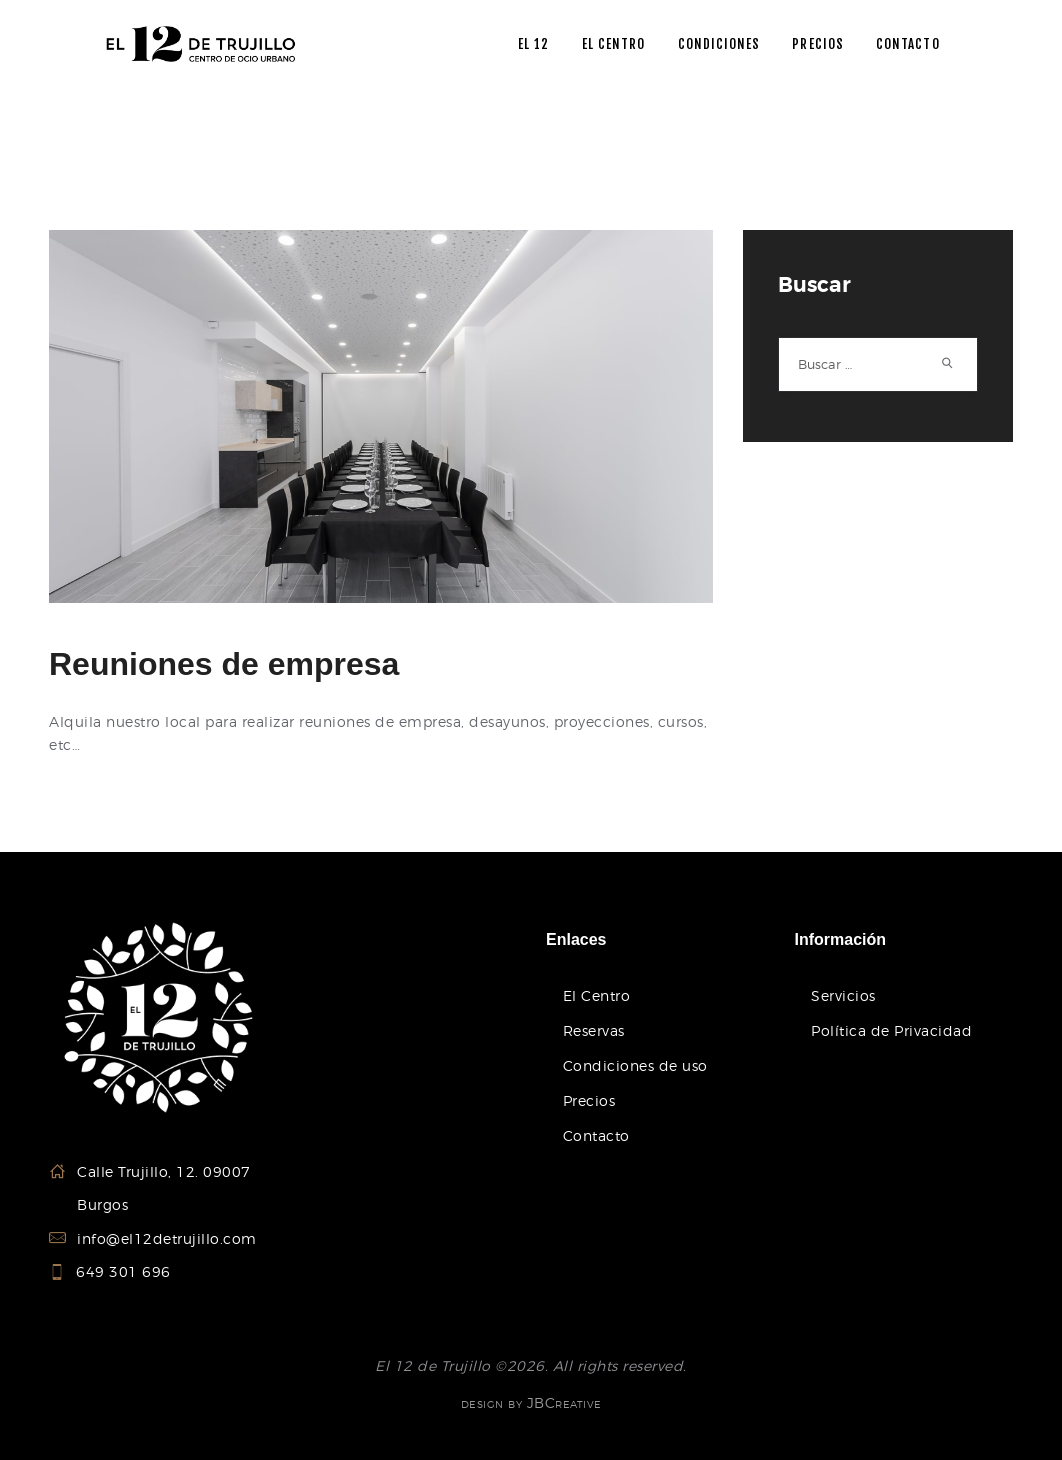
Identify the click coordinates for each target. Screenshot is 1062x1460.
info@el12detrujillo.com (167, 1238)
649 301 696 (124, 1272)
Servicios (843, 995)
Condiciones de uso (635, 1065)
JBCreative (564, 1402)
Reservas (594, 1030)
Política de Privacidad (891, 1030)
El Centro (597, 995)
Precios (589, 1100)
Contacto (596, 1135)
